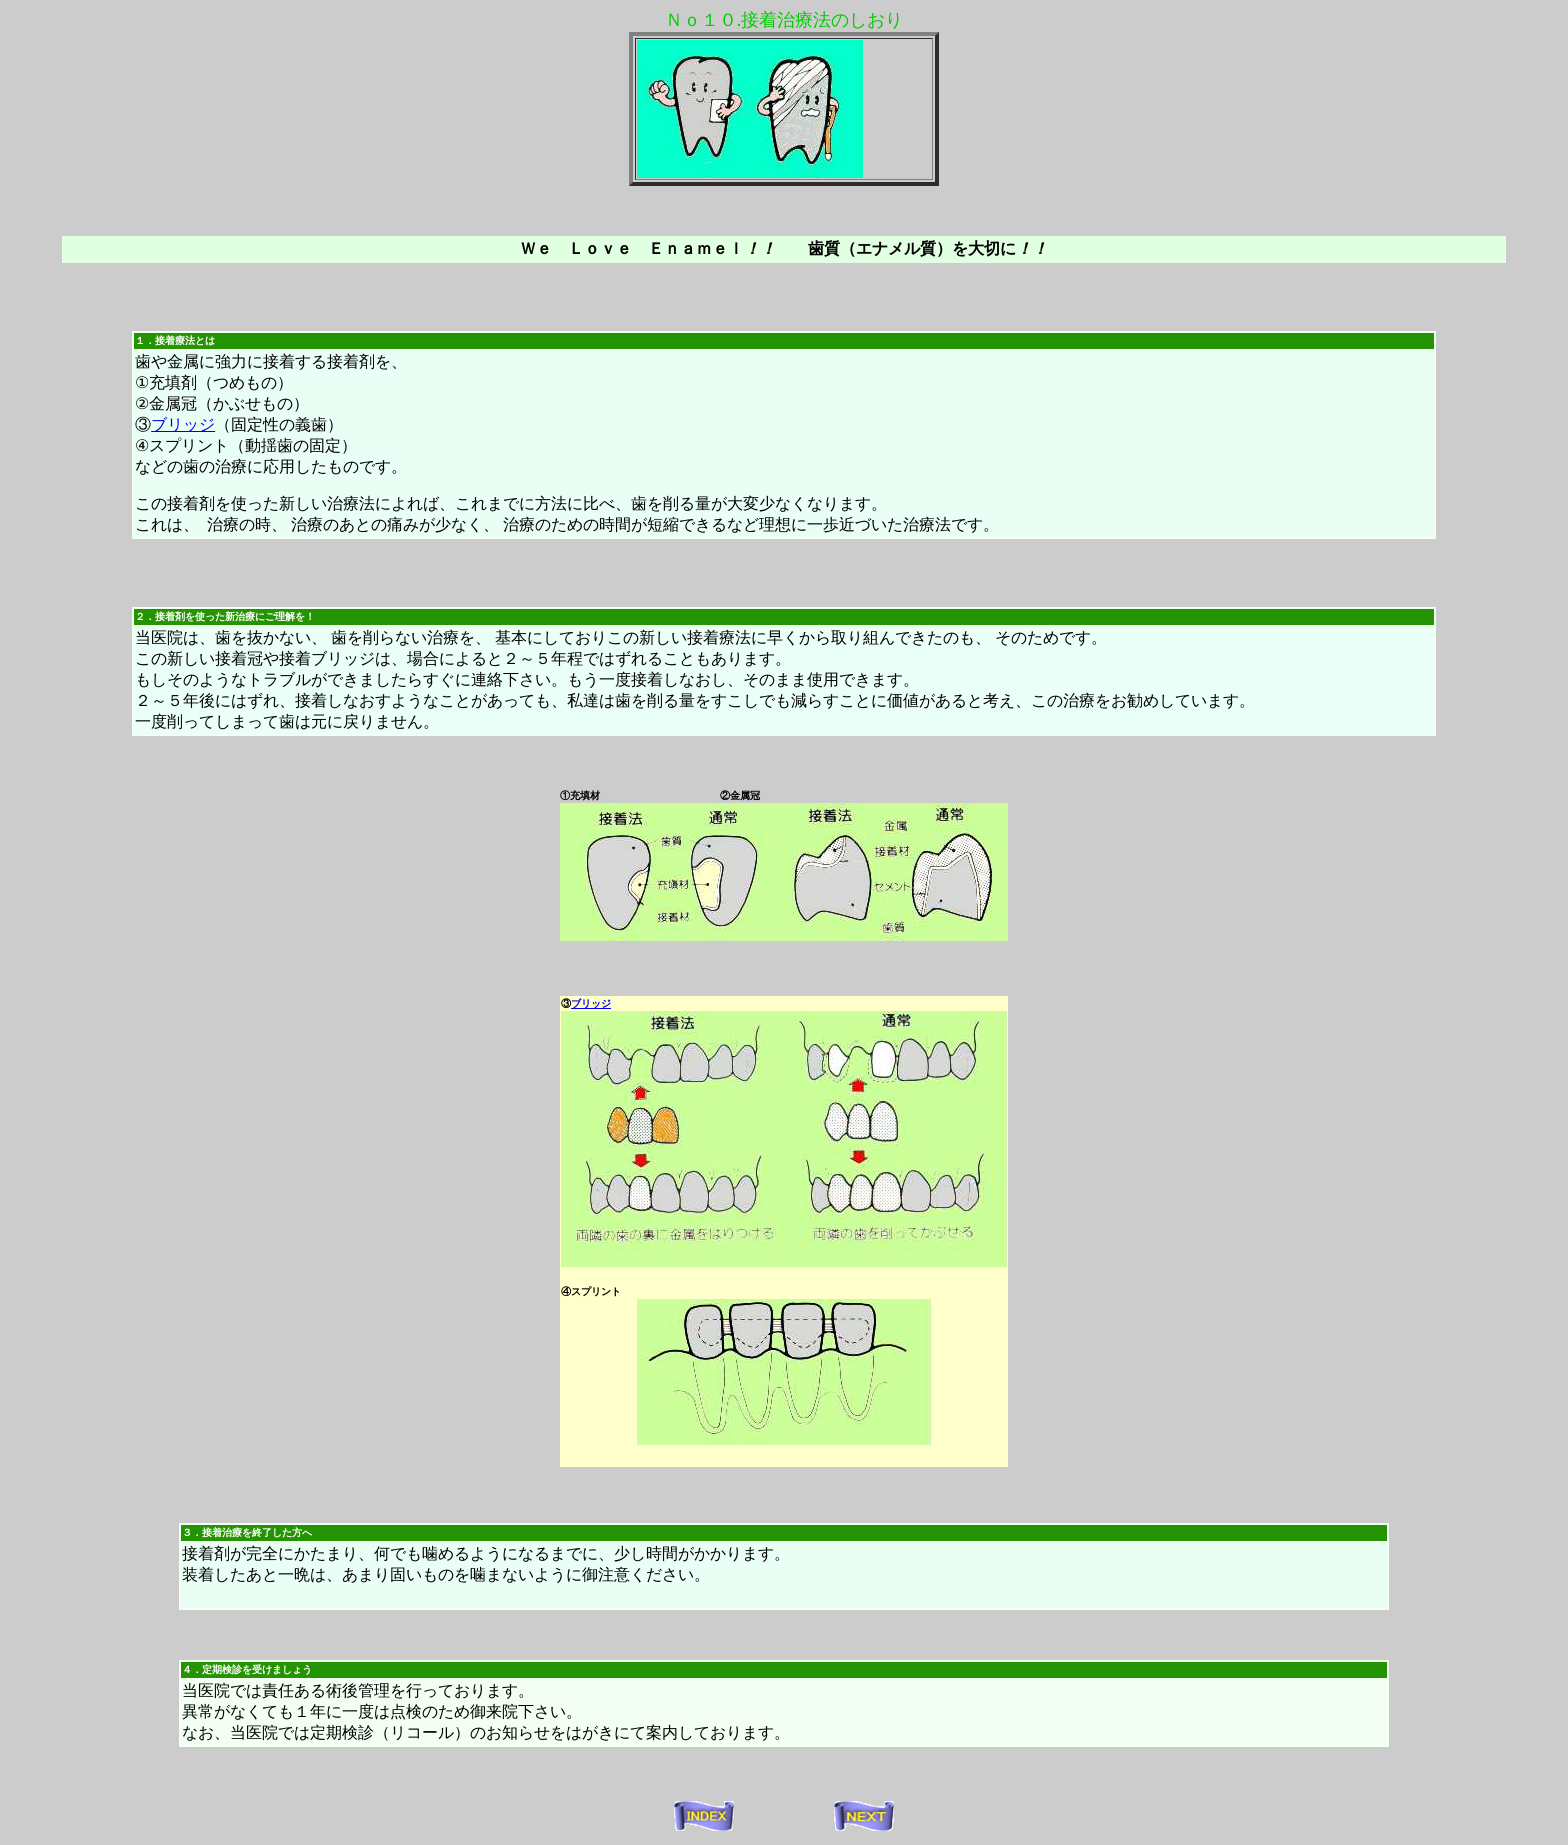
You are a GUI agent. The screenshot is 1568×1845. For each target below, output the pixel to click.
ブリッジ (183, 424)
